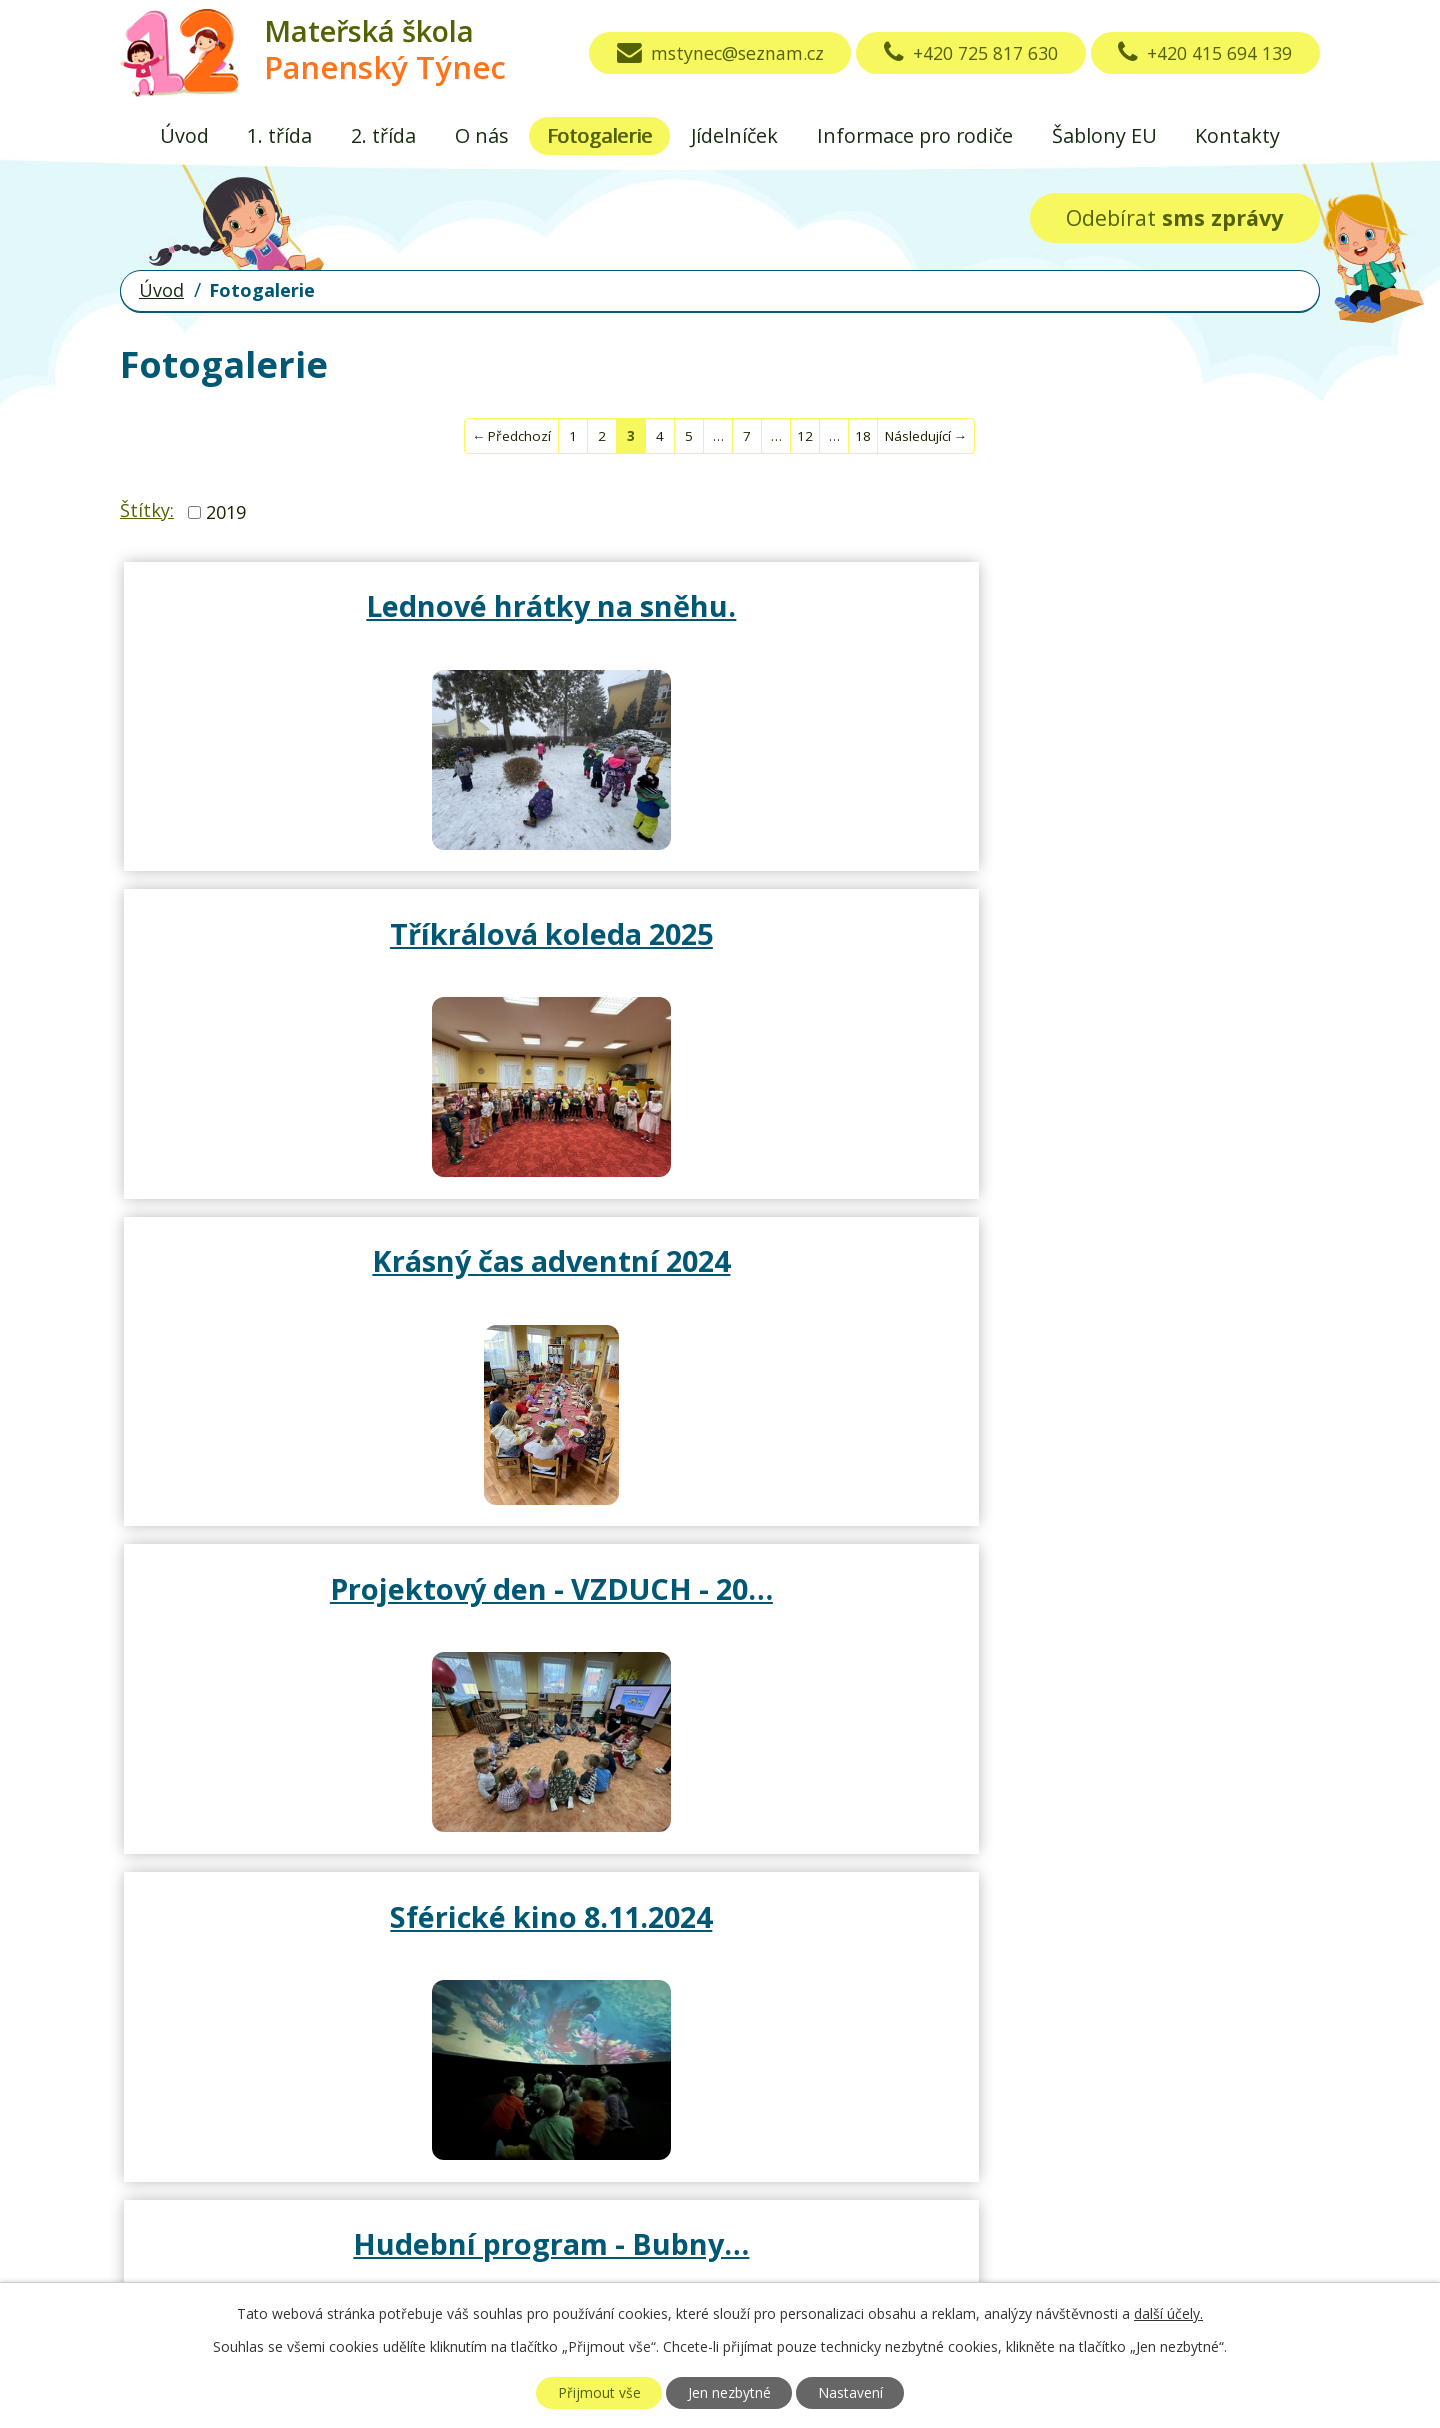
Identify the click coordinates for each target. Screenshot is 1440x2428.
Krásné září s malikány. (327, 1614)
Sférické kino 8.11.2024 (720, 942)
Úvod (184, 135)
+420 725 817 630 (962, 53)
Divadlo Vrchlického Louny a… (1120, 1296)
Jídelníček (734, 135)
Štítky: (147, 510)
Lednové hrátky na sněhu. (320, 623)
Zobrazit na (978, 2134)
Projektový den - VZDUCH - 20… (320, 960)
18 (863, 436)
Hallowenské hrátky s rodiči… (720, 1296)
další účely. (1168, 2313)
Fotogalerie (599, 135)
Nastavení (854, 2392)
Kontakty (1237, 135)
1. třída (279, 135)
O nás (482, 135)
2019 (226, 512)
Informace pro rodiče (915, 135)
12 (805, 436)
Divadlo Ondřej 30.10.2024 (320, 1296)
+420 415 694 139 (1202, 53)
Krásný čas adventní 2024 (1120, 623)
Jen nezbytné (729, 2392)
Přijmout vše (594, 2392)
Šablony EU (1104, 135)
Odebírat (1174, 217)
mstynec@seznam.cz (703, 53)
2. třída (383, 135)
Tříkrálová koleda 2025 (720, 605)
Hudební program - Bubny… (1120, 960)
